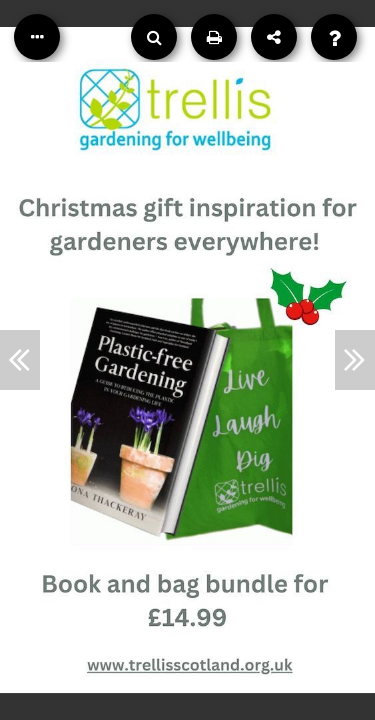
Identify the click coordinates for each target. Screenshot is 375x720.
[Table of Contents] (37, 37)
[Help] (334, 37)
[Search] (154, 37)
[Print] (214, 37)
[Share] (274, 37)
